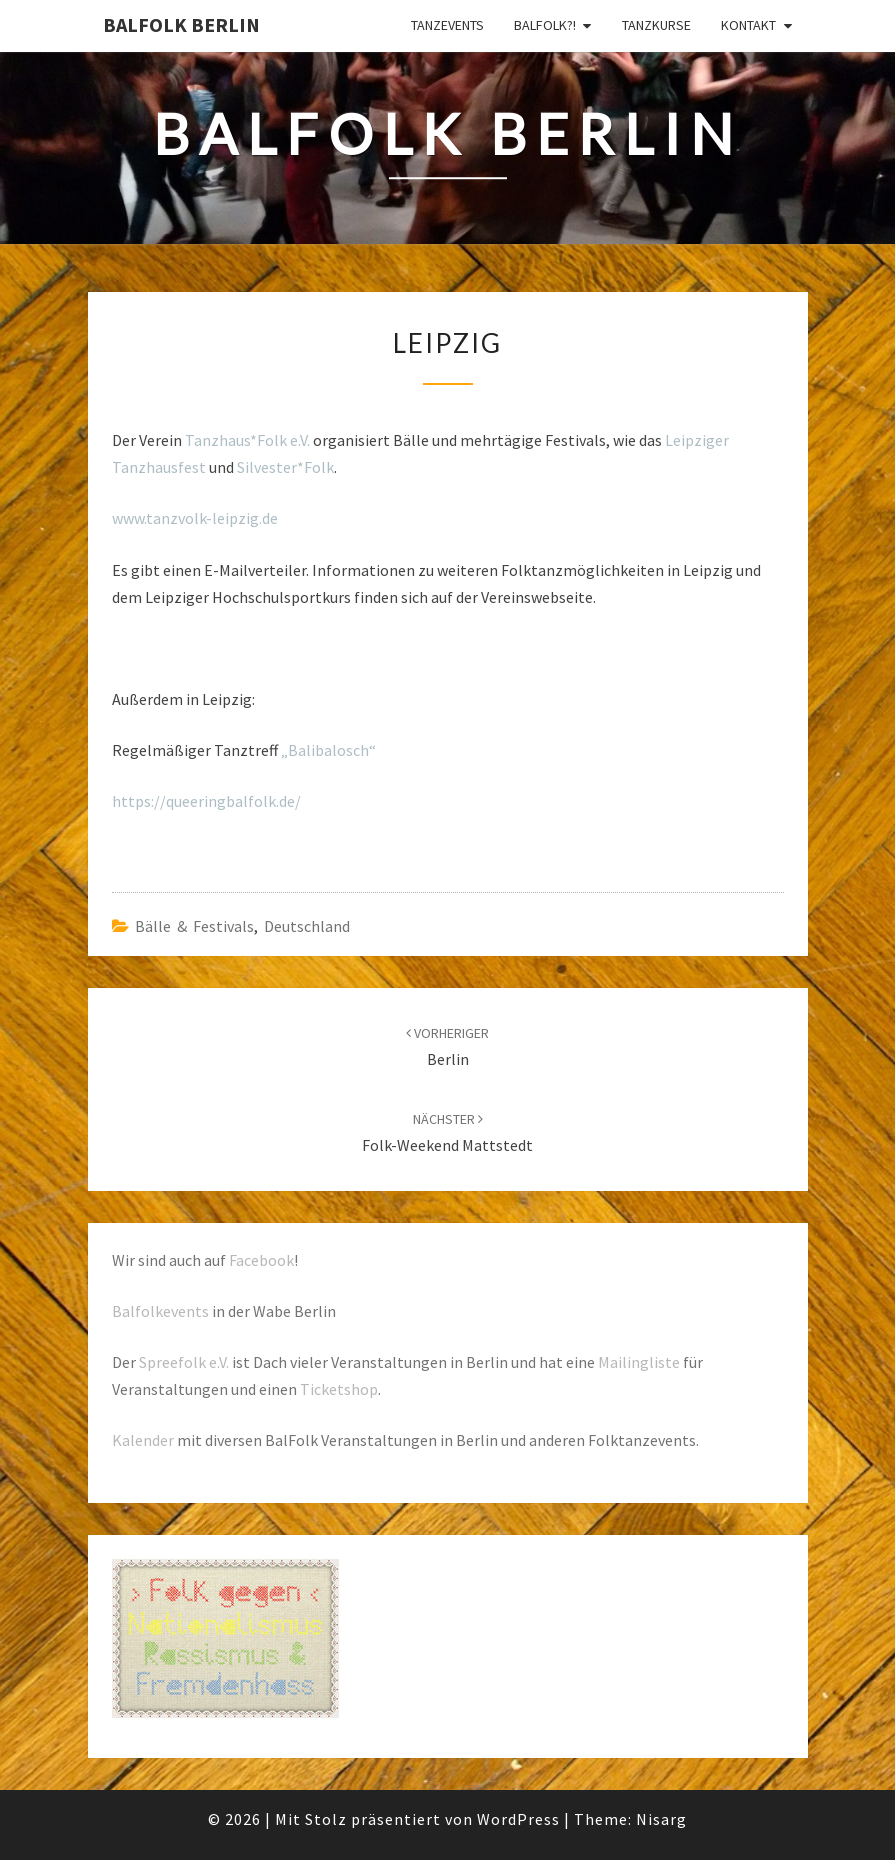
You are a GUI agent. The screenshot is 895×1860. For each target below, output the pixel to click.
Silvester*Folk (285, 467)
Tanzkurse (656, 25)
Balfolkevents (160, 1311)
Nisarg (661, 1819)
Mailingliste (639, 1362)
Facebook (261, 1260)
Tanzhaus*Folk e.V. (247, 440)
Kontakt (748, 25)
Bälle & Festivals (194, 926)
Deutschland (307, 926)
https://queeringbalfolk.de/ (206, 801)
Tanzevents (447, 25)
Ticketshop (339, 1389)
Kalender (143, 1440)
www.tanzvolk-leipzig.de (195, 518)
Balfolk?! (545, 25)
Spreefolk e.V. (184, 1362)
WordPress (518, 1819)
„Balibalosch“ (328, 750)
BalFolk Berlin (181, 24)
